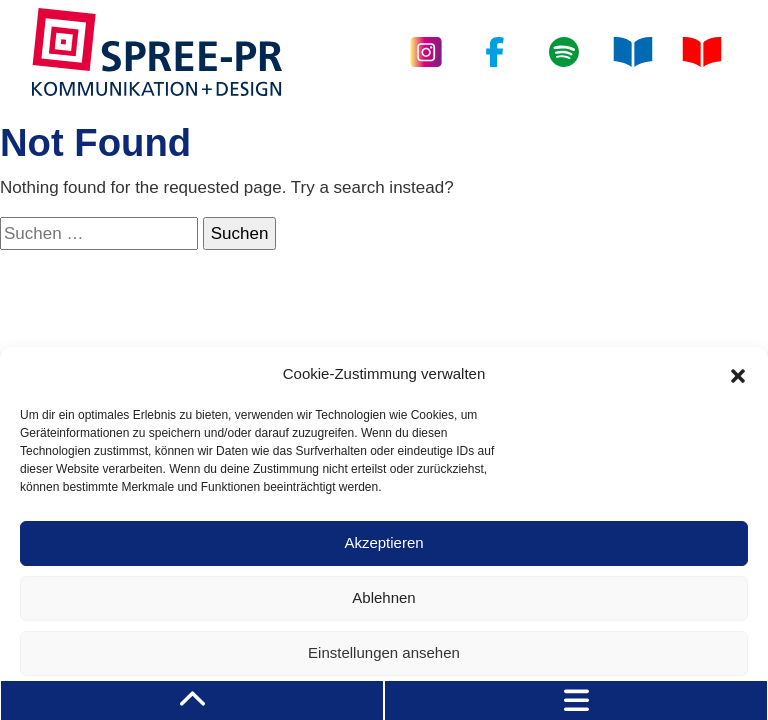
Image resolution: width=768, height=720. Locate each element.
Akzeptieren (383, 542)
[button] (738, 374)
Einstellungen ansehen (384, 652)
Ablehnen (383, 597)
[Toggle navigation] (576, 700)
